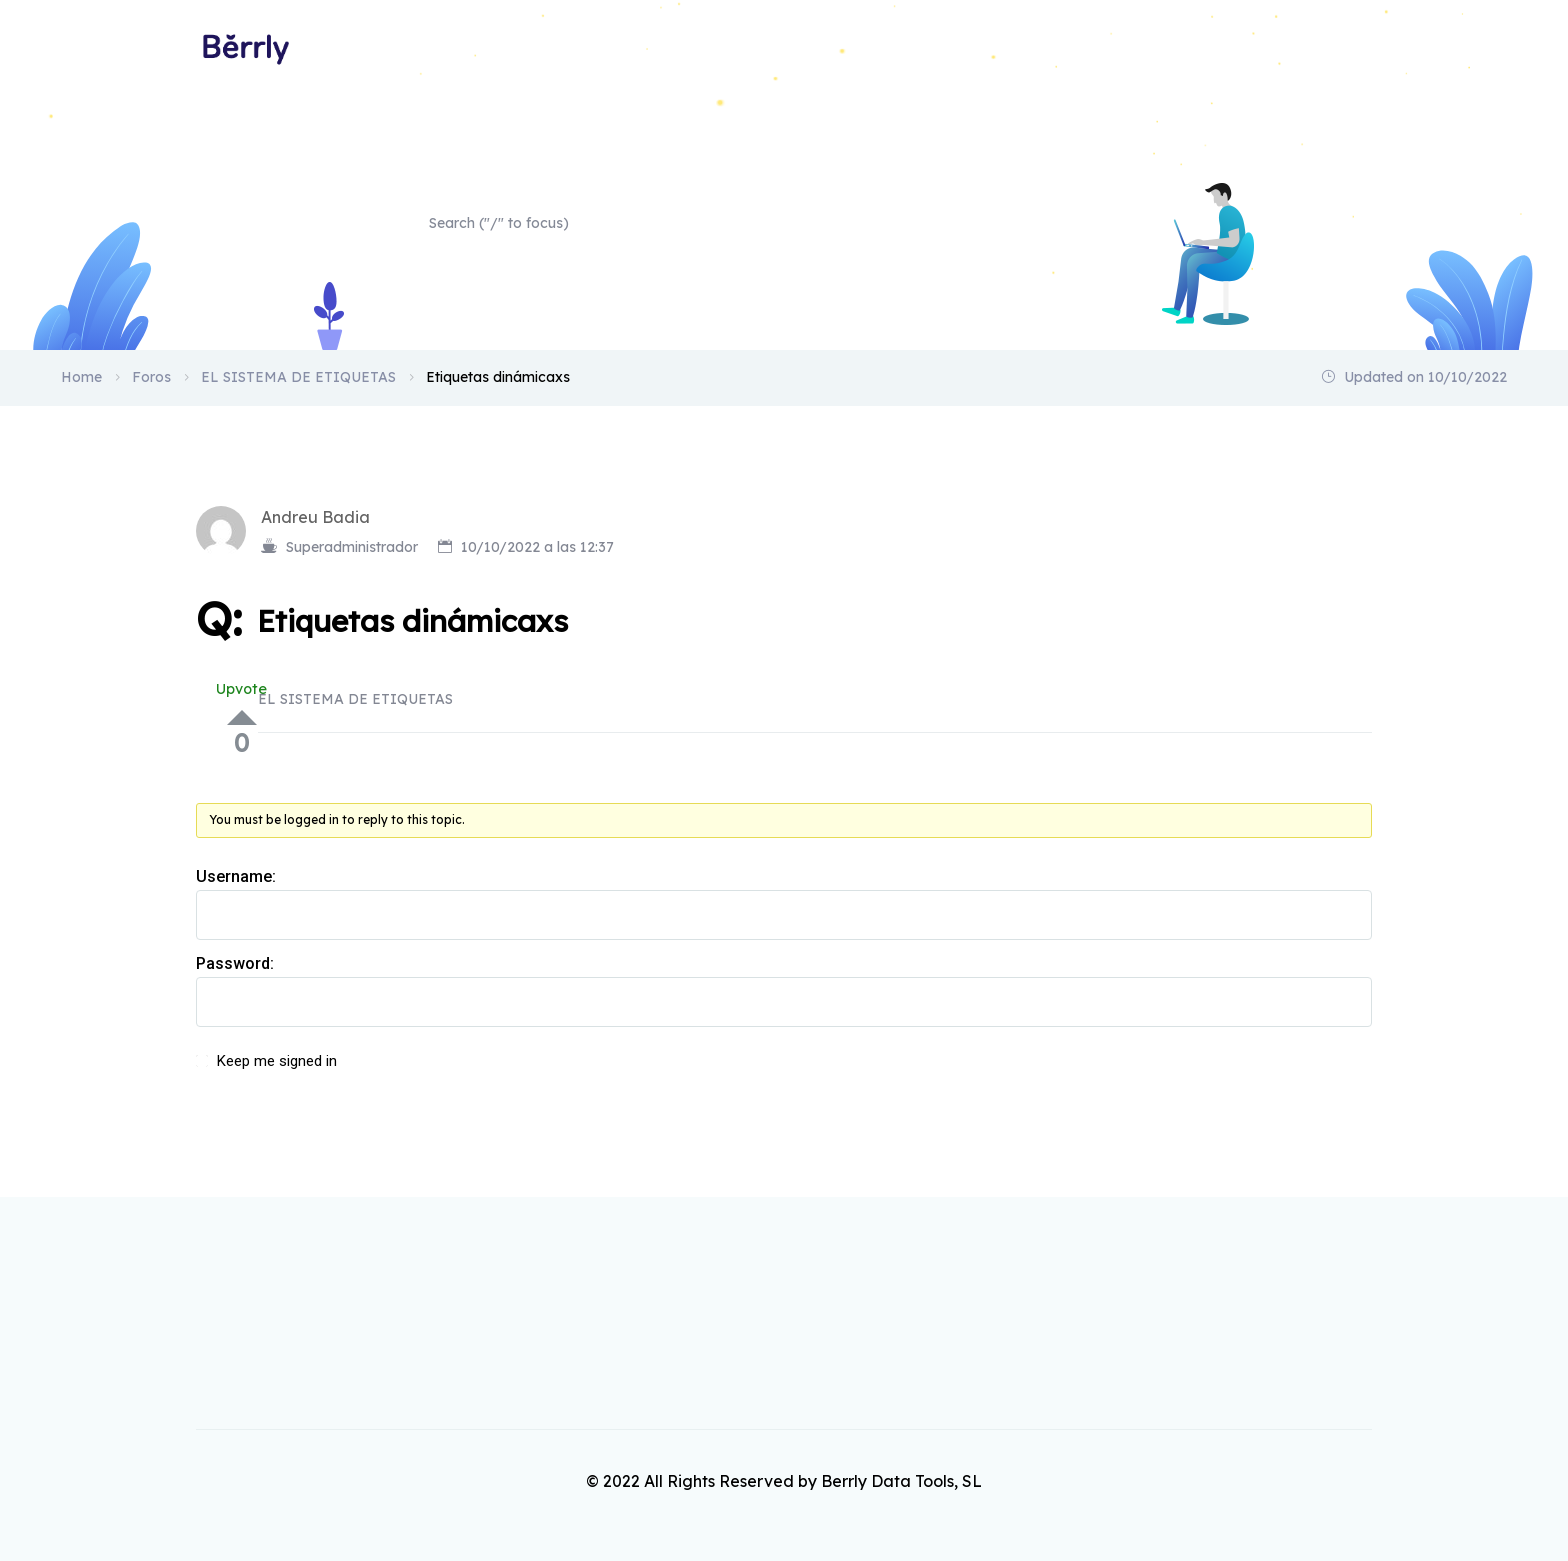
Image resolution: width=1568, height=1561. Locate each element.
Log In (1314, 1072)
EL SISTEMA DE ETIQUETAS (298, 377)
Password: (235, 963)
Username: (236, 876)
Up (242, 717)
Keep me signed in (277, 1061)
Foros (151, 377)
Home (1351, 48)
